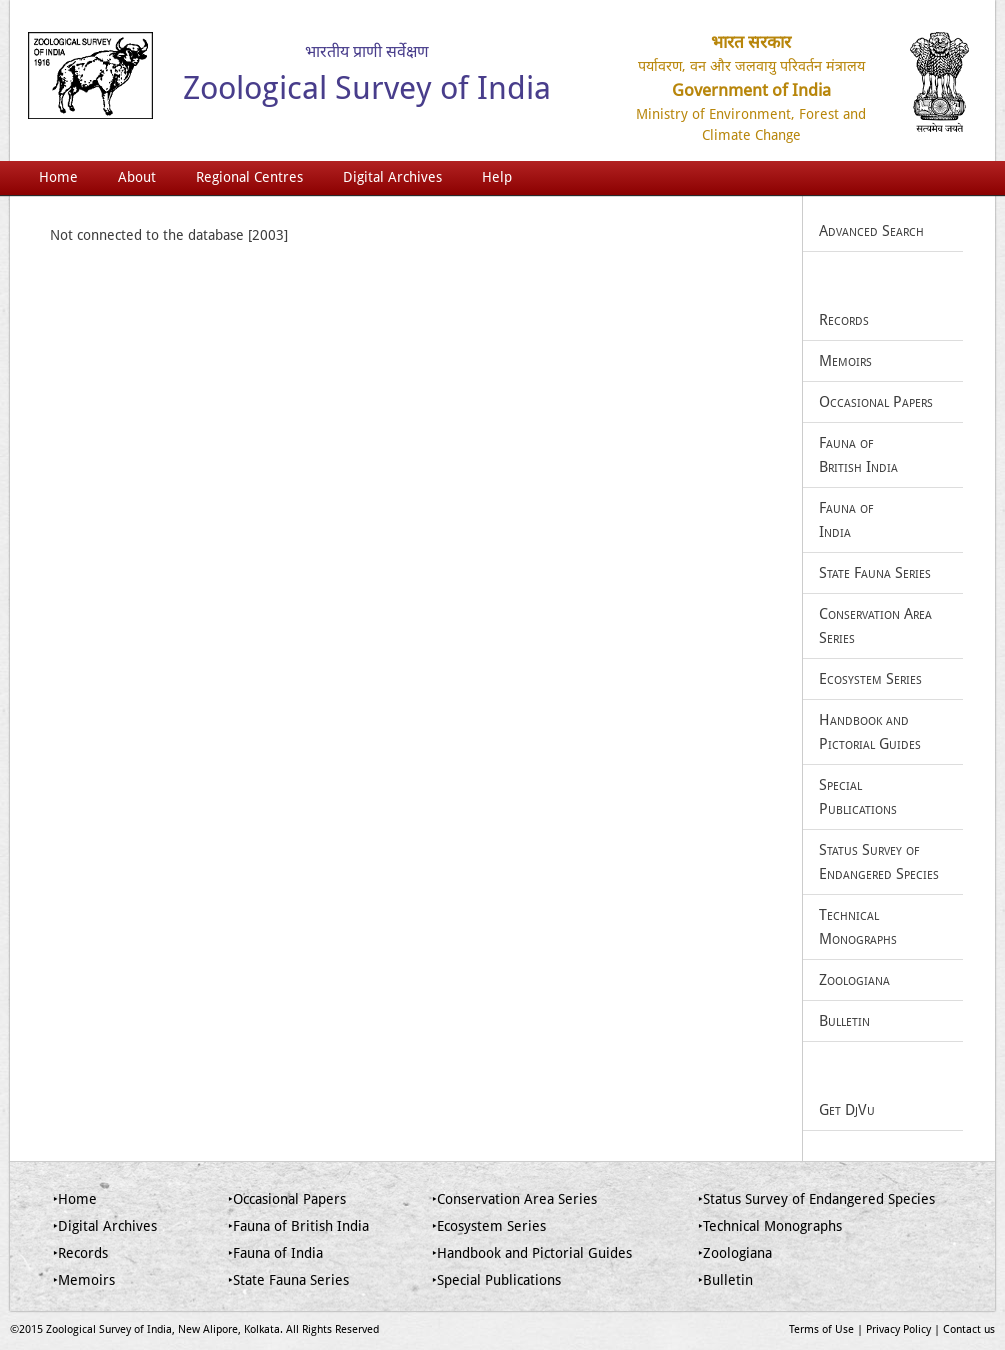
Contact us (969, 1329)
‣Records (80, 1253)
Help (497, 177)
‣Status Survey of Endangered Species (816, 1199)
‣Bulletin (725, 1280)
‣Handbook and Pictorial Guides (532, 1253)
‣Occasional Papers (287, 1199)
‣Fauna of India (275, 1253)
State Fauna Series (875, 573)
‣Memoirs (84, 1280)
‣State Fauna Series (288, 1280)
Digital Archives (392, 177)
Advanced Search (871, 231)
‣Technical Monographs (770, 1226)
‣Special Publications (496, 1280)
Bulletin (844, 1021)
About (137, 177)
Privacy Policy (898, 1329)
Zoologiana (854, 980)
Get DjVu (847, 1110)
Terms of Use (821, 1329)
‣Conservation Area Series (514, 1199)
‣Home (75, 1199)
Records (844, 320)
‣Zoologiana (735, 1253)
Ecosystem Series (870, 679)
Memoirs (845, 361)
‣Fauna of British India (298, 1226)
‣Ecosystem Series (489, 1226)
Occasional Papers (876, 402)
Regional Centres (249, 177)
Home (58, 177)
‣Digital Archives (105, 1226)
